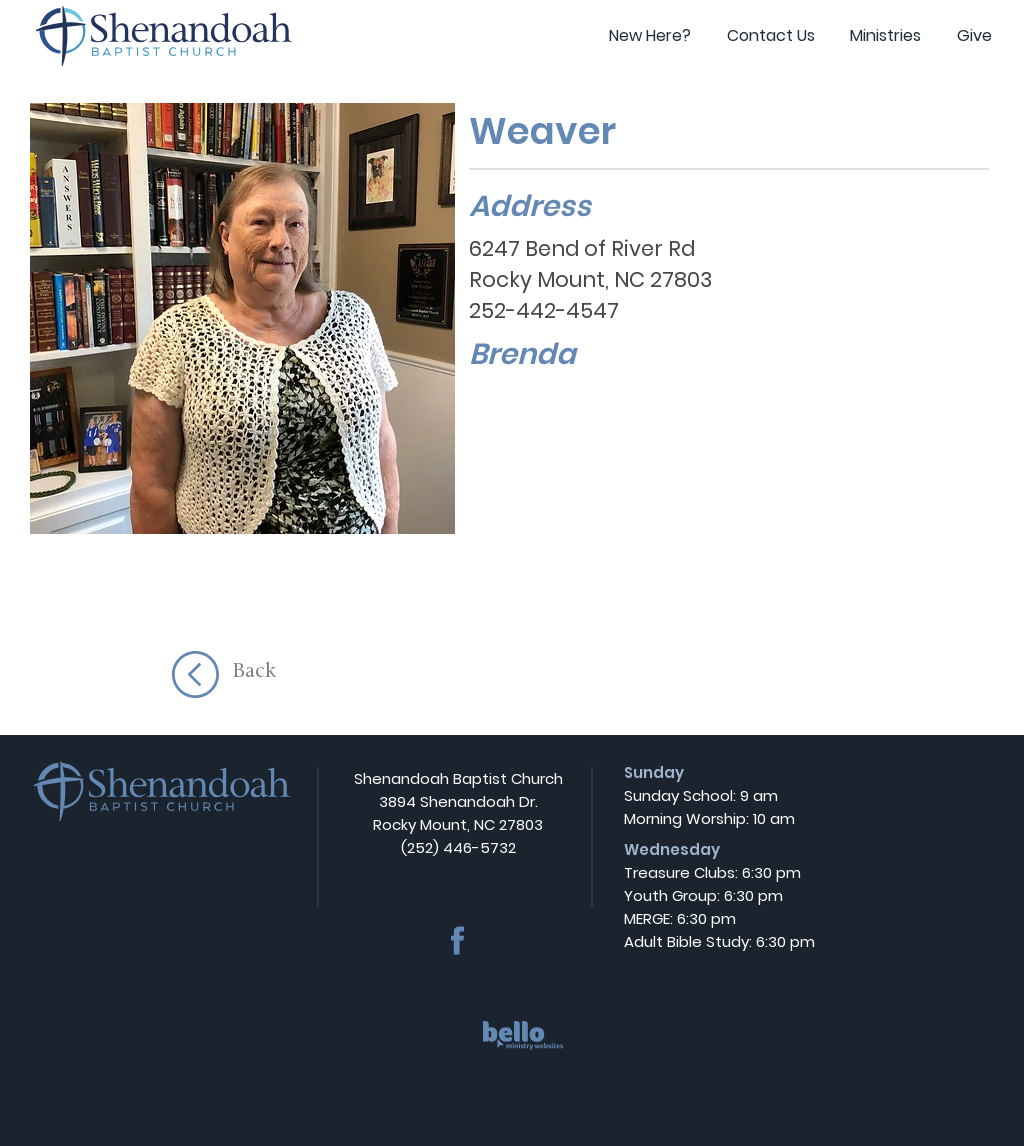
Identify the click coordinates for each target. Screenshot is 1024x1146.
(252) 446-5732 (458, 847)
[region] (524, 1052)
